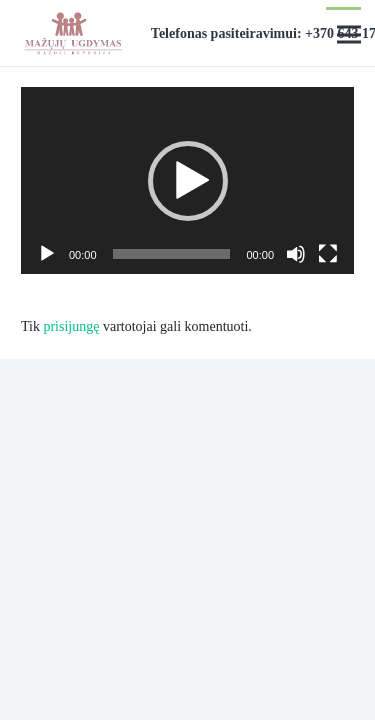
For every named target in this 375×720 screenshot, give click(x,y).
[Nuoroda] (72, 33)
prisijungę (71, 326)
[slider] (172, 254)
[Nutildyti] (296, 254)
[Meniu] (349, 35)
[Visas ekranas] (328, 254)
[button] (188, 181)
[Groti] (47, 254)
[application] (187, 180)
